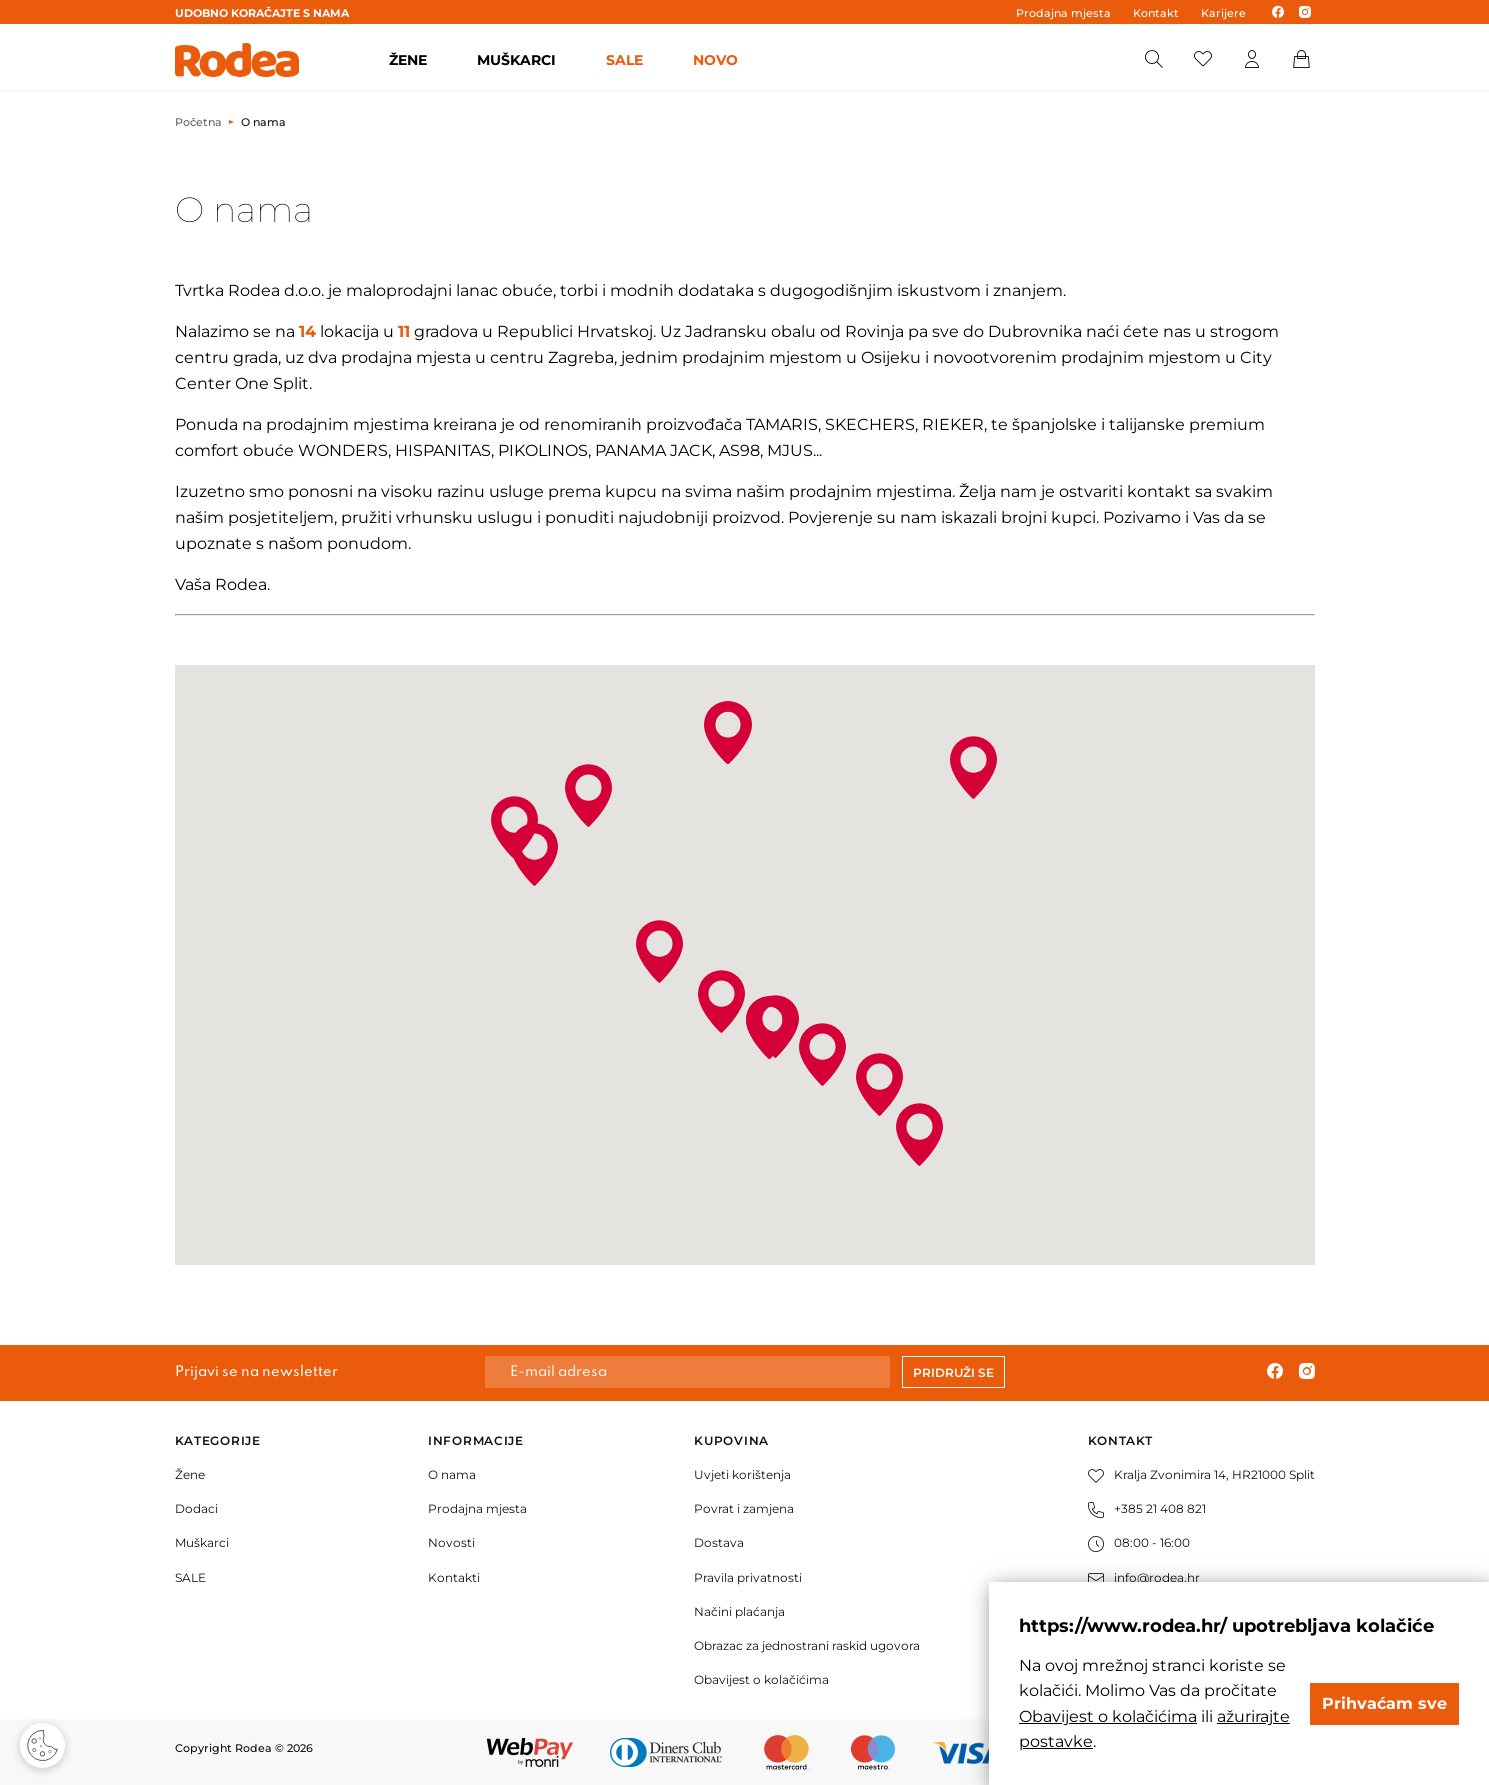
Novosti (451, 1542)
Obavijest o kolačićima (761, 1679)
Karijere (1223, 13)
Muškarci (202, 1542)
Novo (715, 60)
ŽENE (408, 60)
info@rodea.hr (1144, 1577)
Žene (190, 1474)
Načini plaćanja (739, 1611)
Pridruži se (953, 1372)
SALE (624, 60)
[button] (973, 767)
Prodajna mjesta (1063, 13)
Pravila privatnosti (748, 1577)
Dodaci (196, 1508)
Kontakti (454, 1577)
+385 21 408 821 (1147, 1508)
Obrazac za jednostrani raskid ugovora (807, 1645)
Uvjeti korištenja (742, 1474)
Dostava (719, 1542)
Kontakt (1156, 13)
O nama (452, 1474)
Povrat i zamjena (744, 1508)
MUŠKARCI (516, 60)
